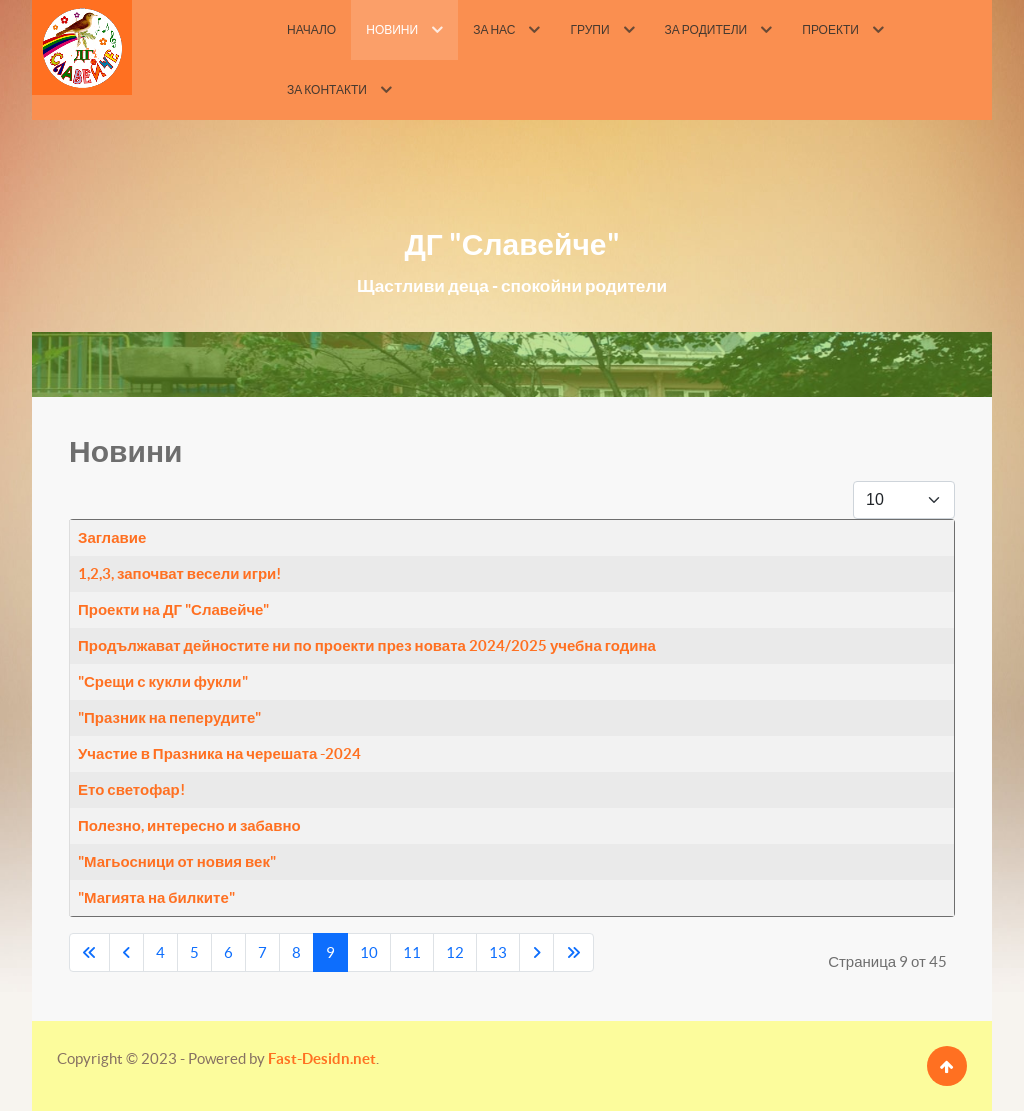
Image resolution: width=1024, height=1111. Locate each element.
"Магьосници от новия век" (177, 861)
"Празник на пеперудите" (169, 717)
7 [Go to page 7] (262, 952)
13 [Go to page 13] (498, 952)
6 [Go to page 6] (228, 952)
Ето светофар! (131, 789)
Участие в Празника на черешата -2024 (219, 753)
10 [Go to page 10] (369, 952)
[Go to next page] (536, 952)
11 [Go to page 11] (412, 952)
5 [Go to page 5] (194, 952)
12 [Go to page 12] (455, 952)
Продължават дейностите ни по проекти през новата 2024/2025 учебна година (367, 645)
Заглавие (112, 537)
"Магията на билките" (156, 897)
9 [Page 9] (330, 952)
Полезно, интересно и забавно (189, 825)
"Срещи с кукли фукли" (163, 681)
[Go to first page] (89, 952)
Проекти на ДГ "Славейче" (173, 609)
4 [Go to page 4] (160, 952)
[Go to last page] (573, 952)
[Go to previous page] (126, 952)
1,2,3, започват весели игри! (179, 573)
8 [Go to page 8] (296, 952)
